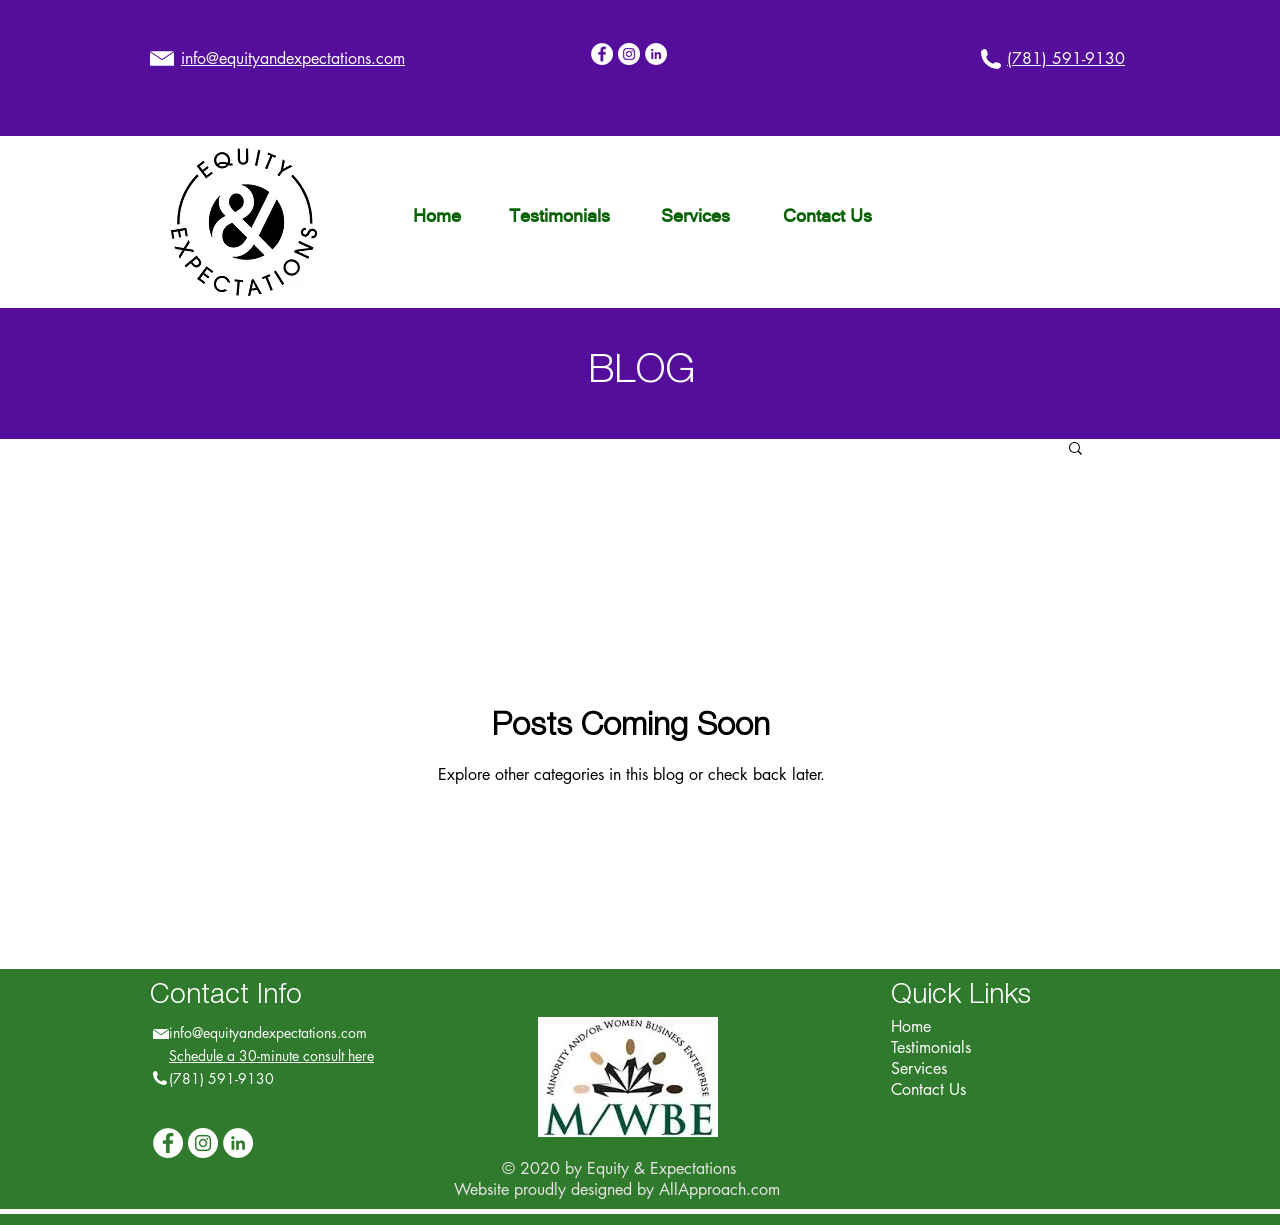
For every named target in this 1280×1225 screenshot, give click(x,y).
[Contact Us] (827, 216)
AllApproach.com (719, 1189)
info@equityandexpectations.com (268, 1032)
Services (919, 1068)
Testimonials (931, 1047)
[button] (1075, 449)
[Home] (436, 216)
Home (911, 1026)
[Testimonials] (559, 216)
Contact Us (928, 1089)
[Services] (695, 216)
